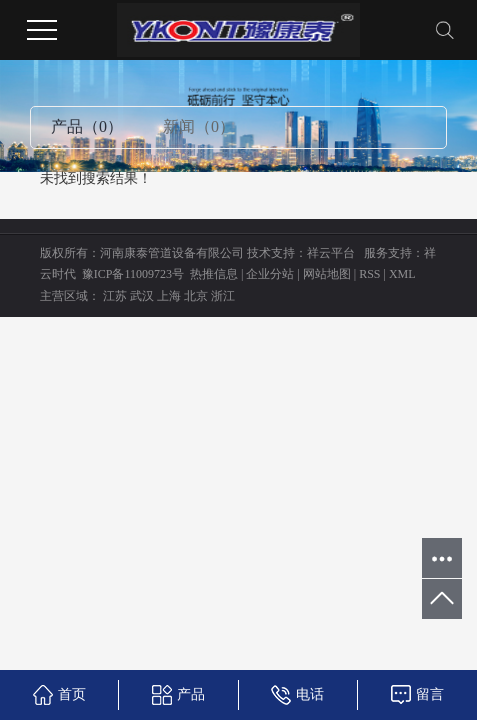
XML (402, 274)
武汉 (142, 296)
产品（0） (87, 126)
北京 (196, 296)
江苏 (115, 296)
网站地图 (327, 274)
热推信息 (214, 274)
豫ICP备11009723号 (133, 274)
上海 (169, 296)
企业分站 (270, 274)
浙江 (223, 296)
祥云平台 (331, 253)
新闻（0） (199, 126)
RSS (369, 274)
